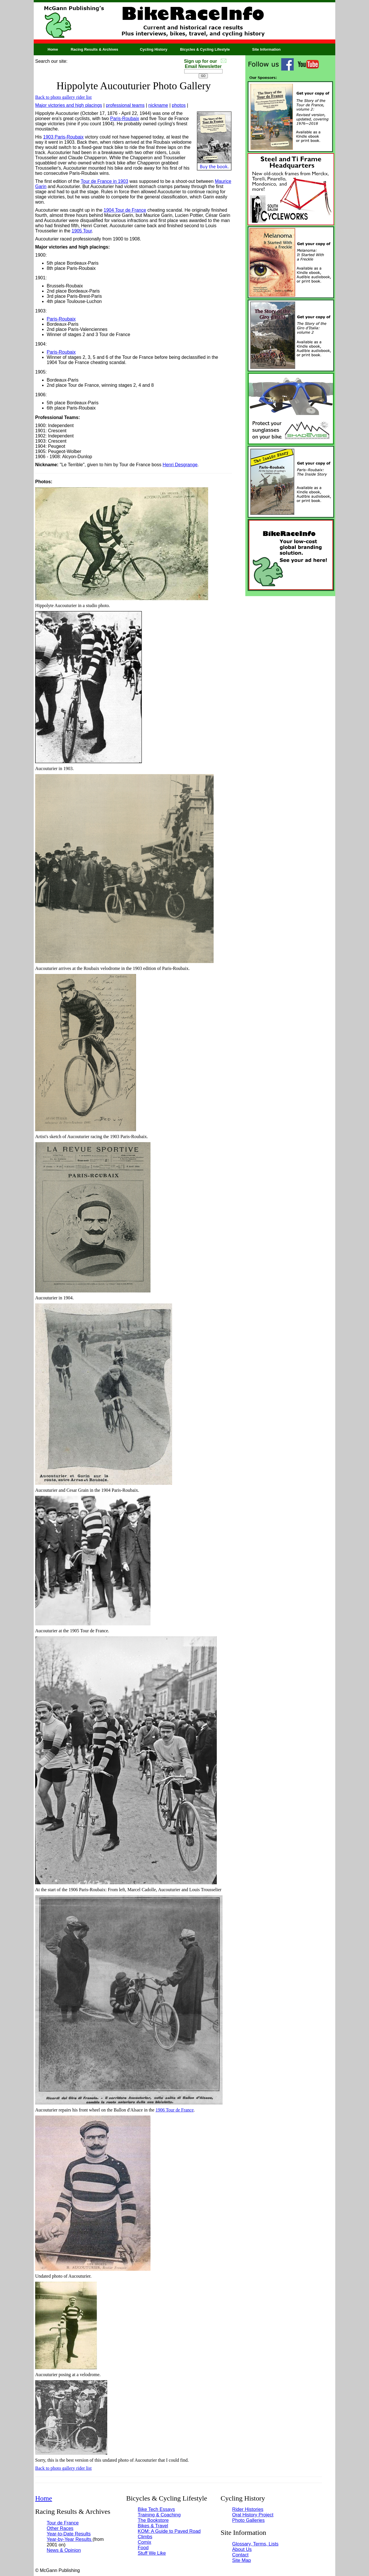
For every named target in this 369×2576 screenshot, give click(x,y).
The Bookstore (153, 2520)
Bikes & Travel (153, 2525)
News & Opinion (64, 2550)
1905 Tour (82, 230)
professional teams (125, 105)
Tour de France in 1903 (104, 181)
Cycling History (153, 49)
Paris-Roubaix (124, 118)
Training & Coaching (159, 2514)
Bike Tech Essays (156, 2509)
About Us (242, 2549)
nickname (158, 105)
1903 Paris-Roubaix (63, 136)
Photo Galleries (248, 2520)
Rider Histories (247, 2509)
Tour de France (63, 2522)
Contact (240, 2554)
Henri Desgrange (180, 464)
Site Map (241, 2560)
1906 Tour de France (174, 2109)
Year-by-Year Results (70, 2539)
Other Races (60, 2528)
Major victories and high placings (68, 105)
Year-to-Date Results (69, 2533)
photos (179, 105)
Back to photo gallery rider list (63, 97)
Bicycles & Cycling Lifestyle (205, 49)
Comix (144, 2542)
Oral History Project (252, 2514)
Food (143, 2547)
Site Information (266, 49)
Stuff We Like (152, 2553)
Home (53, 49)
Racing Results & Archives (94, 49)
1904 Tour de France (124, 210)
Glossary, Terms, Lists (255, 2543)
